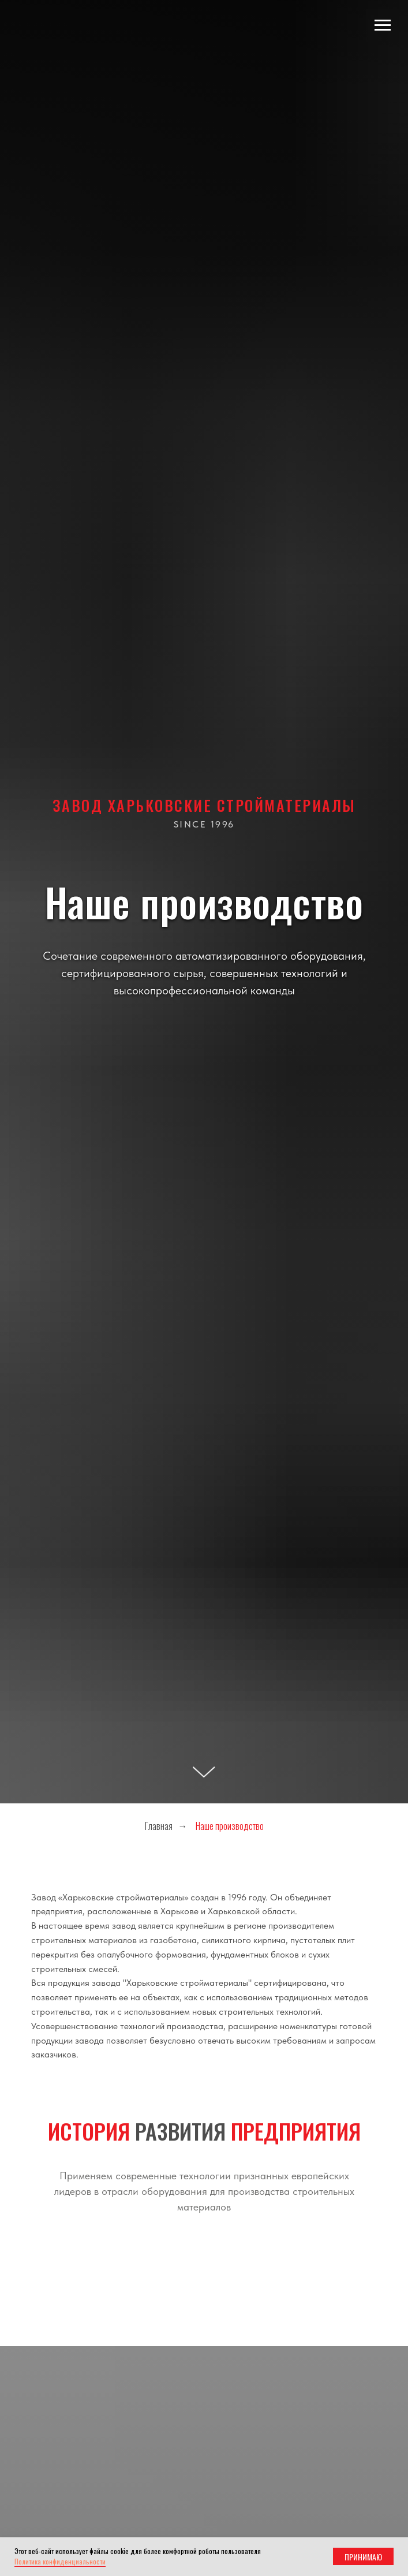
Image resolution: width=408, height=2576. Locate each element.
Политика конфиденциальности (60, 2561)
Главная (159, 1826)
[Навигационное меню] (383, 25)
